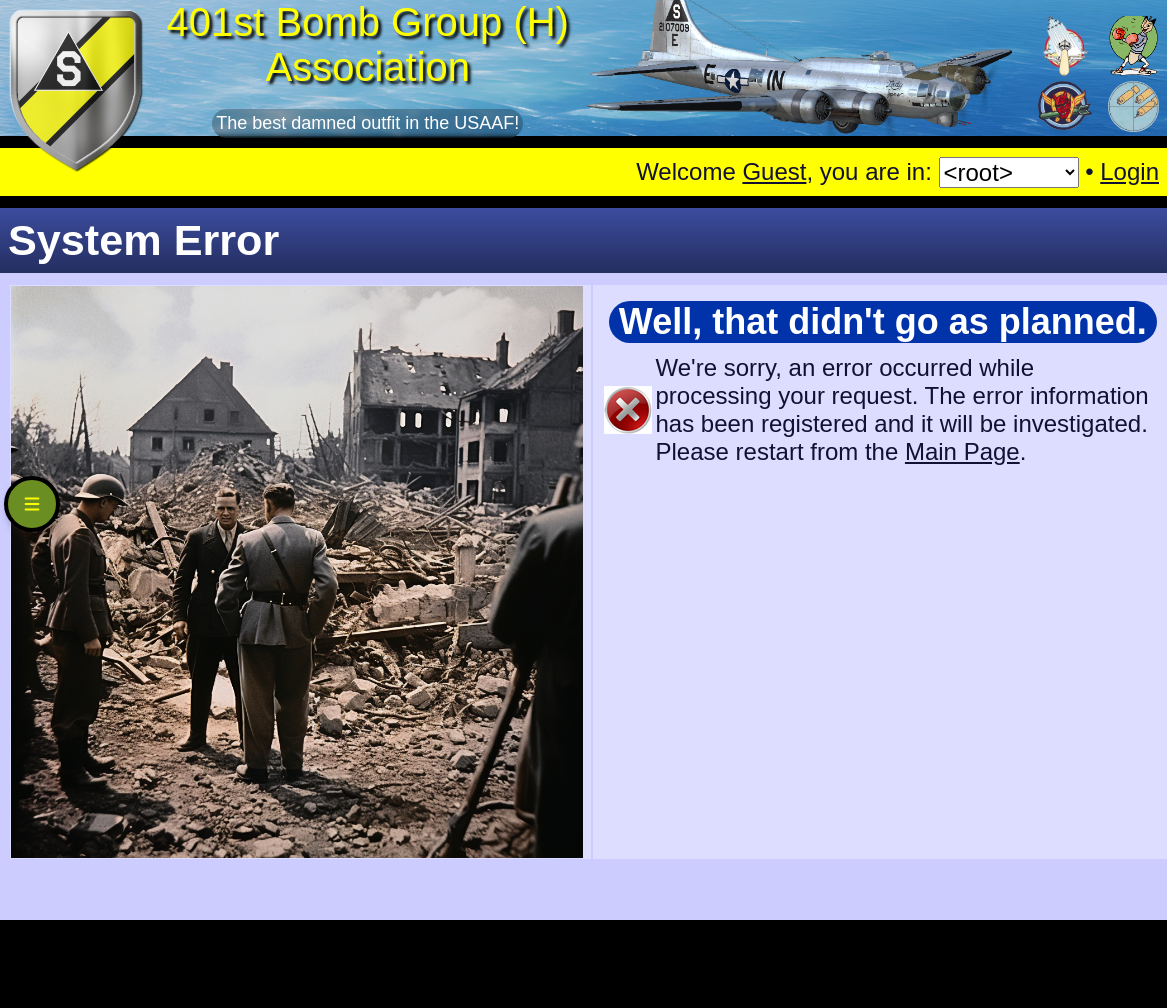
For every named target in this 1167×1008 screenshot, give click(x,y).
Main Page (962, 451)
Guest (774, 171)
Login (1129, 171)
